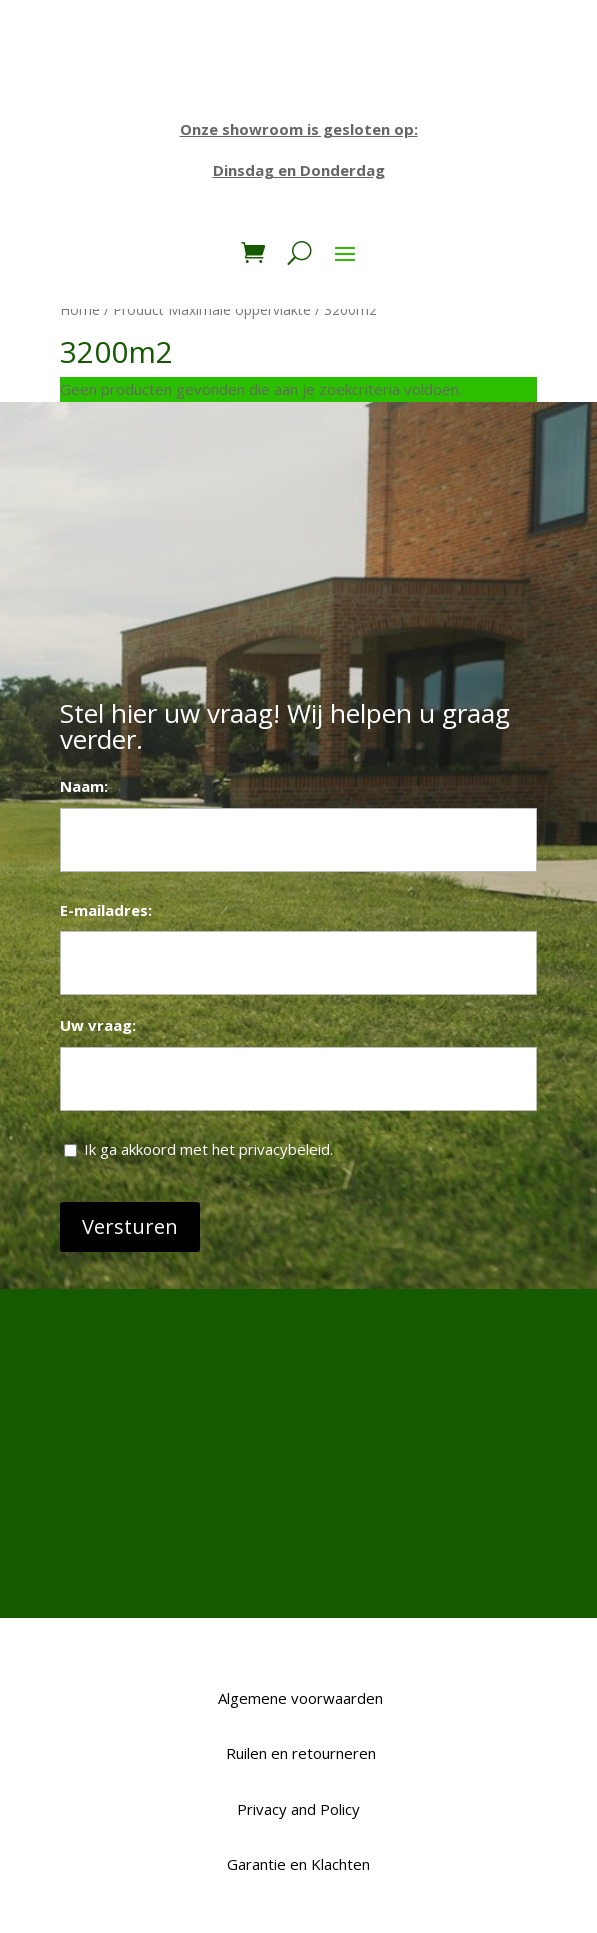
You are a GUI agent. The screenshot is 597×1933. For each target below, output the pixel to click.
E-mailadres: (106, 910)
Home (80, 309)
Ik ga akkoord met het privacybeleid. (208, 1149)
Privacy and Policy (298, 1809)
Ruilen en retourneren (299, 1753)
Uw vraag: (98, 1025)
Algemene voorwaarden (298, 1698)
